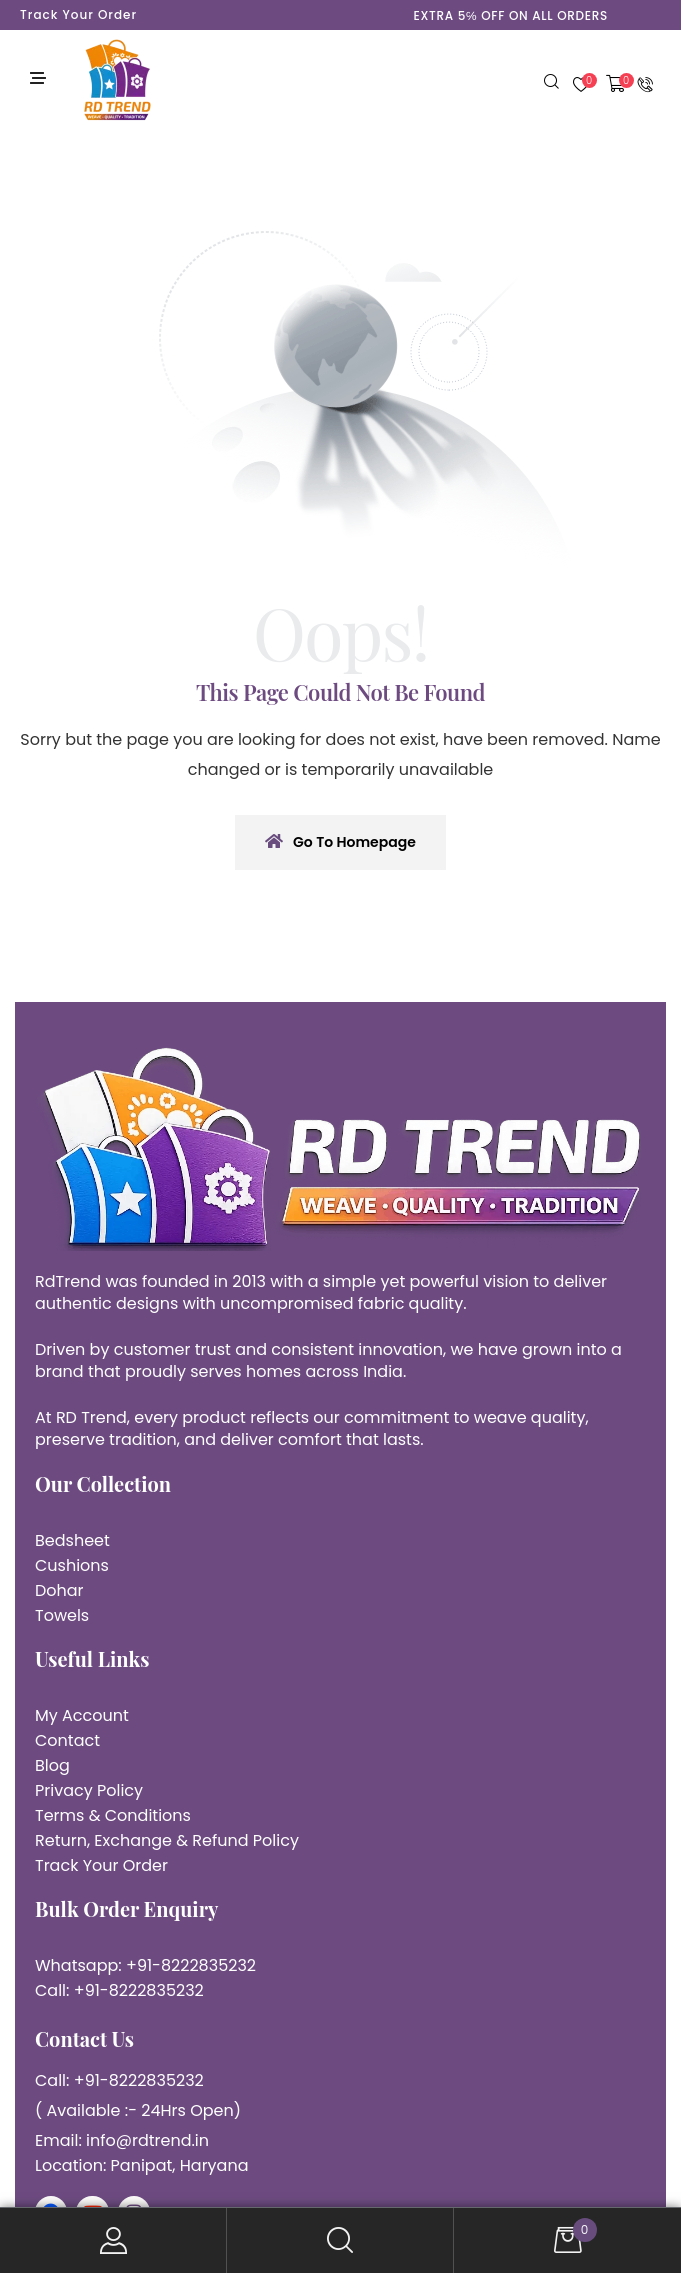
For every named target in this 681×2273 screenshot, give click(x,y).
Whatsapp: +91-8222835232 (145, 1965)
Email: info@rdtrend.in (122, 2140)
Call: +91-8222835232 (119, 1990)
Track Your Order (78, 14)
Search (340, 2240)
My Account (113, 2240)
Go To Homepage (340, 842)
